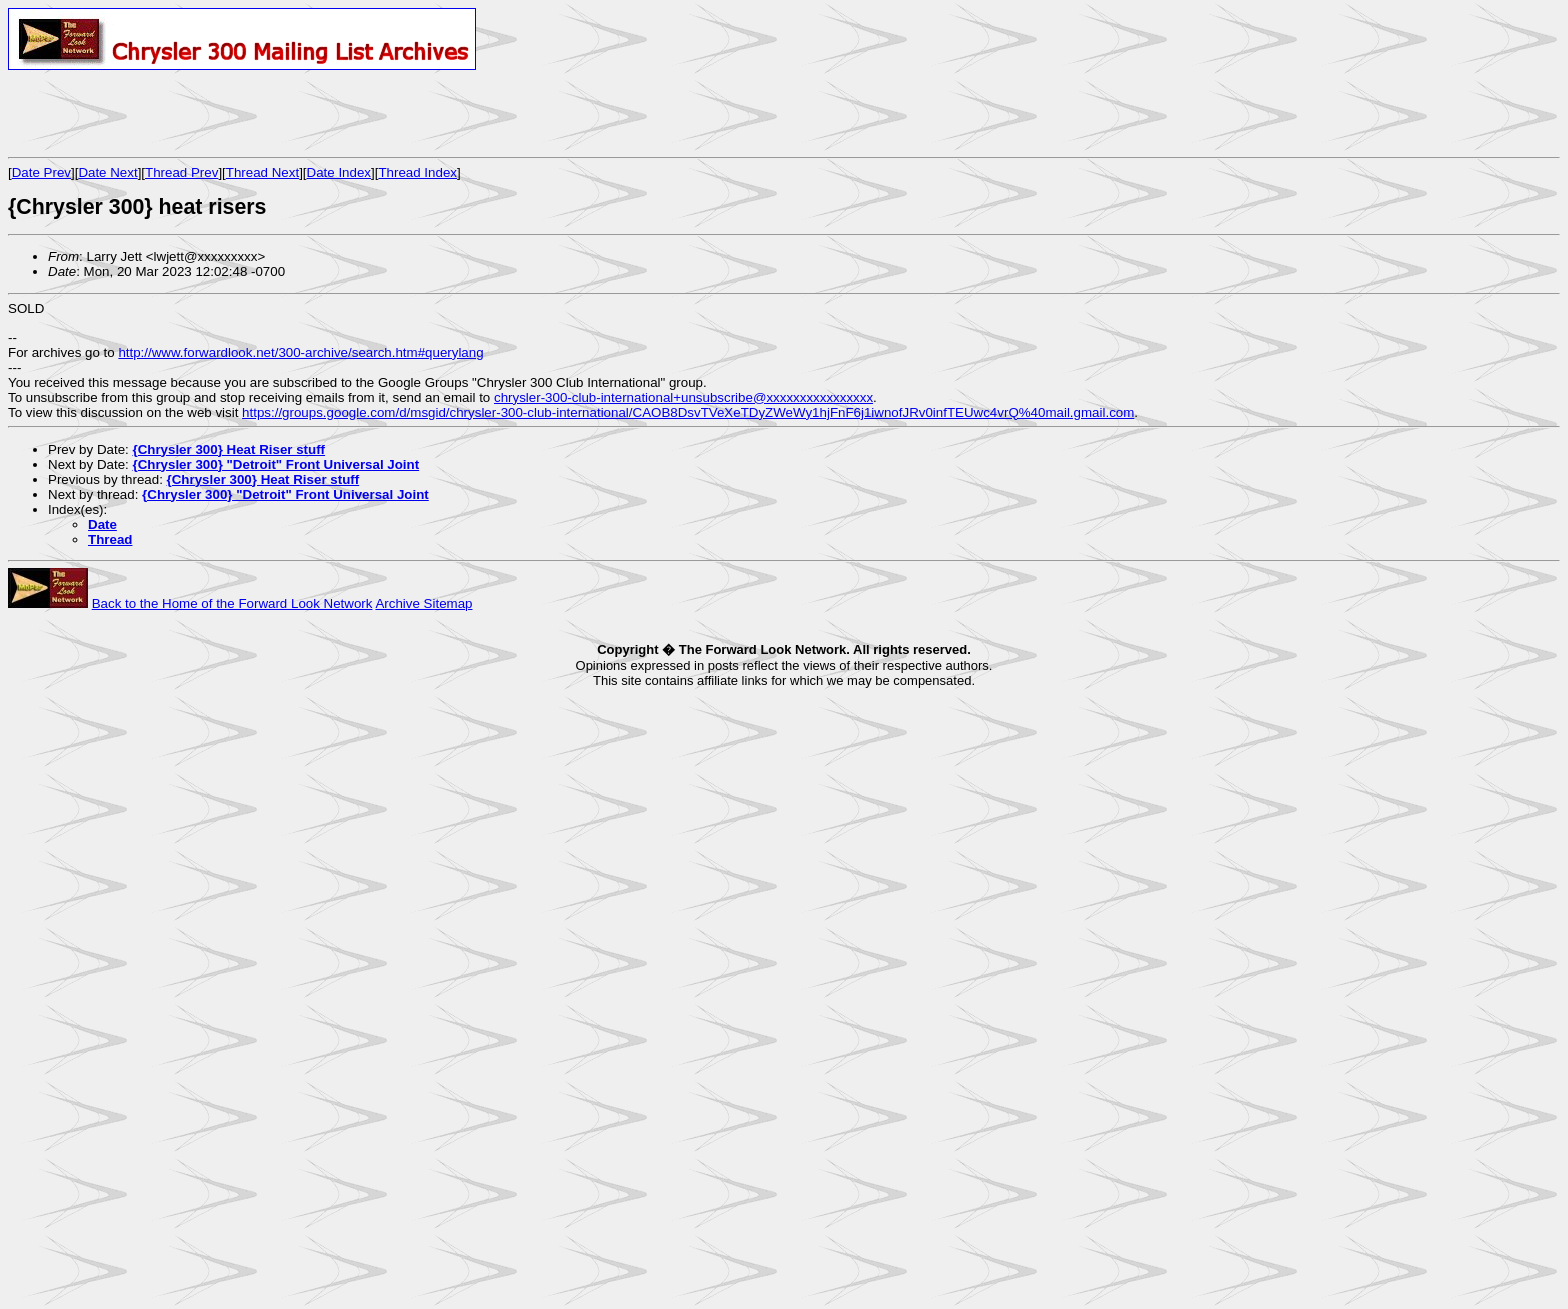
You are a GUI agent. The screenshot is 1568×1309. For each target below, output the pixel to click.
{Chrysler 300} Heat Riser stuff (228, 449)
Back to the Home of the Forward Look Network (232, 603)
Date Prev (41, 172)
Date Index (339, 172)
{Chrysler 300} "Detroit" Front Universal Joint (275, 464)
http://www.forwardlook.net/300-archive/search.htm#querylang (300, 352)
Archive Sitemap (423, 603)
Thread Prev (181, 172)
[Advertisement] (242, 113)
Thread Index (417, 172)
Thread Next (262, 172)
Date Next (107, 172)
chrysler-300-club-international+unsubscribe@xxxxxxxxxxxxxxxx (683, 397)
